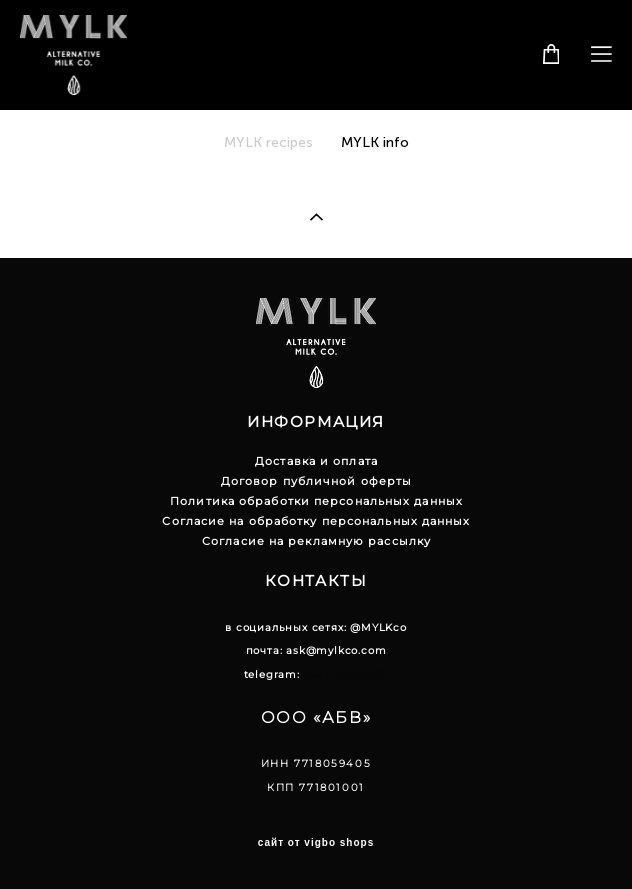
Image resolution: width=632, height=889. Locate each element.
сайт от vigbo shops (316, 843)
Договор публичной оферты (316, 481)
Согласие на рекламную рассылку (316, 541)
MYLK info (375, 142)
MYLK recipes (270, 142)
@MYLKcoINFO (346, 674)
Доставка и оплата (316, 461)
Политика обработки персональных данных (316, 501)
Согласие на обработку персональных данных (316, 521)
